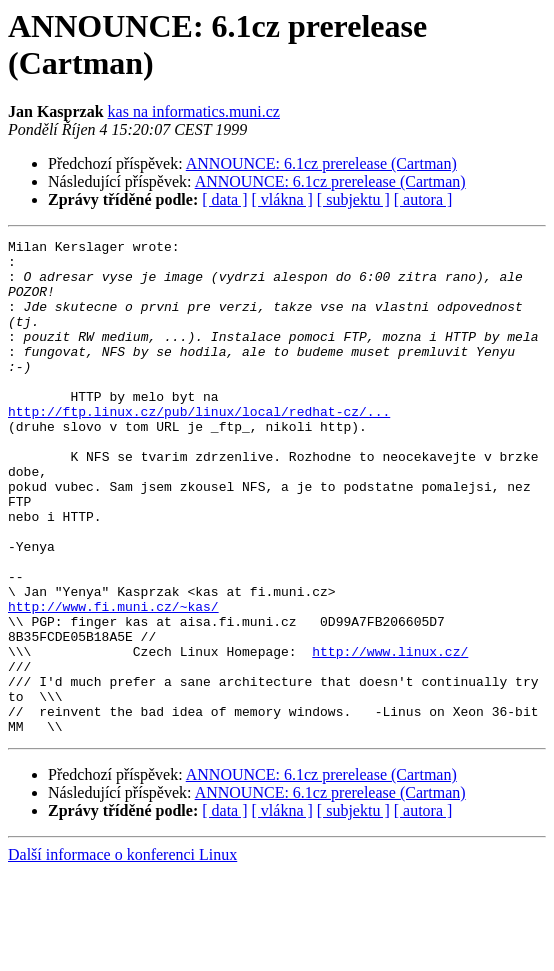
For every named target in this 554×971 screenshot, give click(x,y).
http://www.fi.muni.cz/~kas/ (113, 681)
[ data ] (224, 199)
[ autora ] (423, 199)
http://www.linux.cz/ (390, 735)
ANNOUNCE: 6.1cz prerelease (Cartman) (321, 163)
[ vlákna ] (282, 199)
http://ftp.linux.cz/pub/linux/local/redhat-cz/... (199, 447)
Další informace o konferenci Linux (122, 953)
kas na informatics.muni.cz (194, 111)
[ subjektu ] (353, 199)
